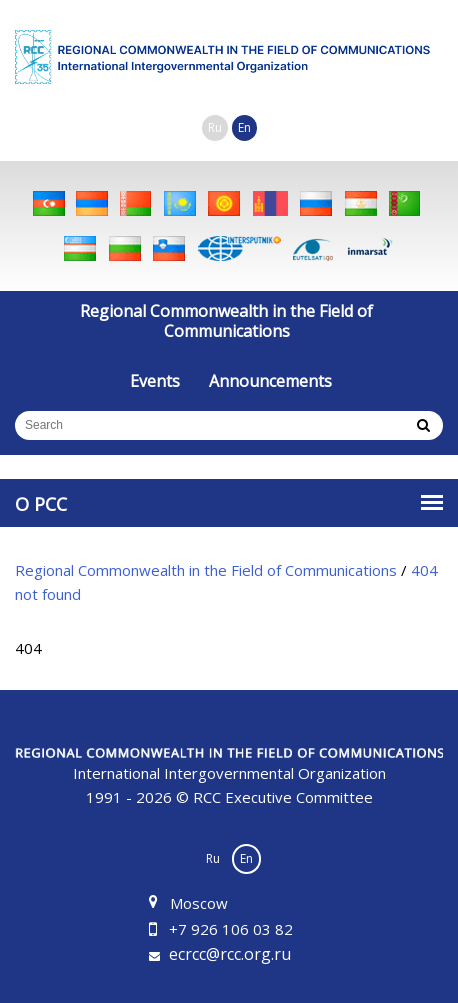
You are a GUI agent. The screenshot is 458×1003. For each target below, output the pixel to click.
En (244, 127)
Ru (215, 127)
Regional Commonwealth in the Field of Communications (226, 321)
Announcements (270, 381)
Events (155, 381)
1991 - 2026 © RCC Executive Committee (229, 776)
